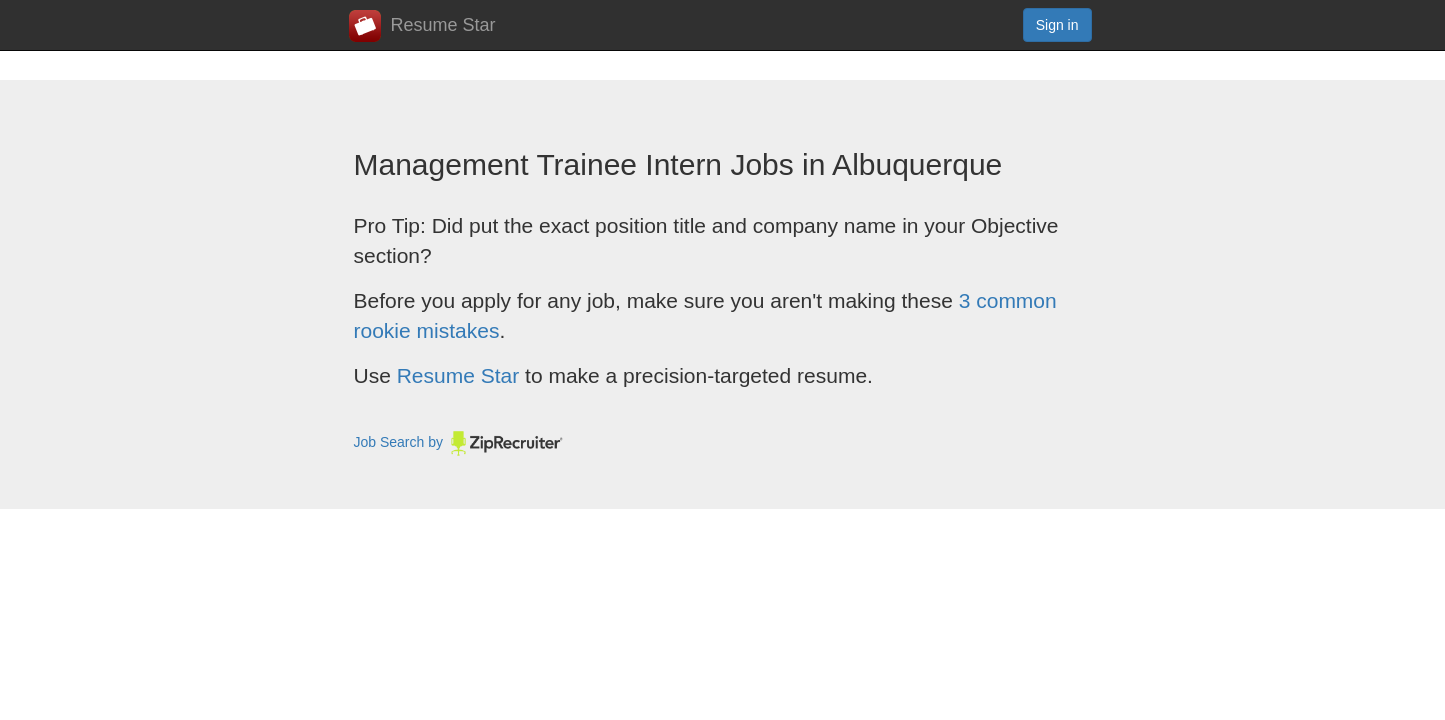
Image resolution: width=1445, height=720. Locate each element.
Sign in (1057, 25)
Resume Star (422, 26)
